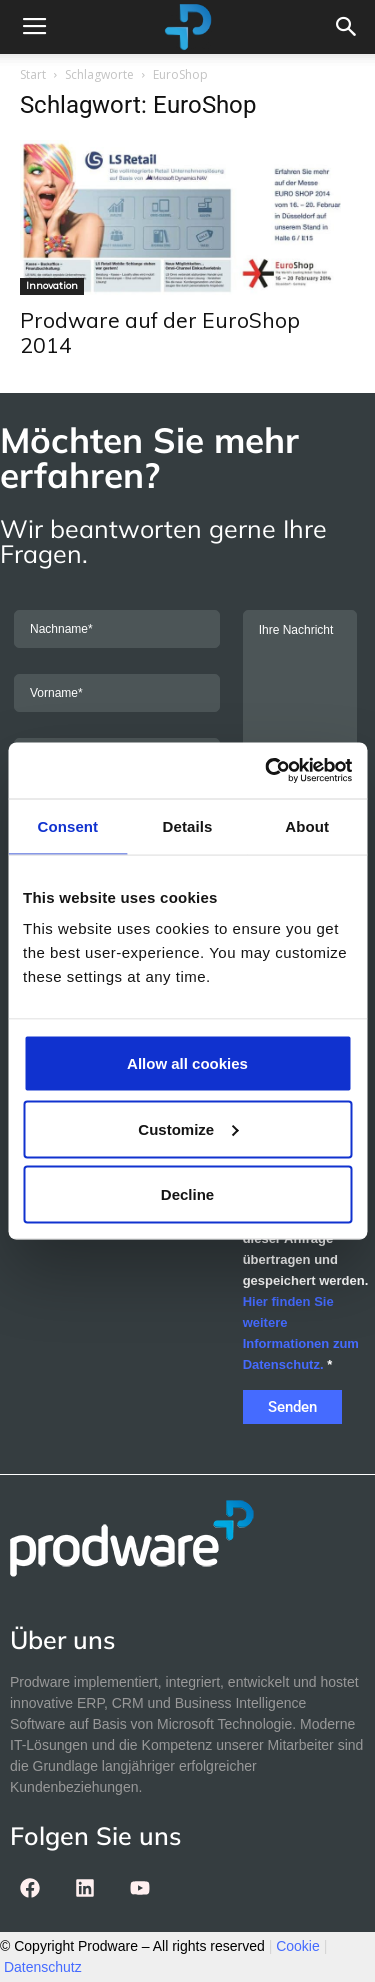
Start (33, 74)
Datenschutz (43, 1967)
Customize (188, 1128)
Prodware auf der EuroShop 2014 (160, 332)
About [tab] (307, 825)
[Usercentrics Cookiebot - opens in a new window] (267, 771)
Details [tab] (188, 825)
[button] (347, 27)
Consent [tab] (67, 825)
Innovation (52, 285)
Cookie (298, 1946)
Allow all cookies (187, 1063)
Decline (187, 1194)
